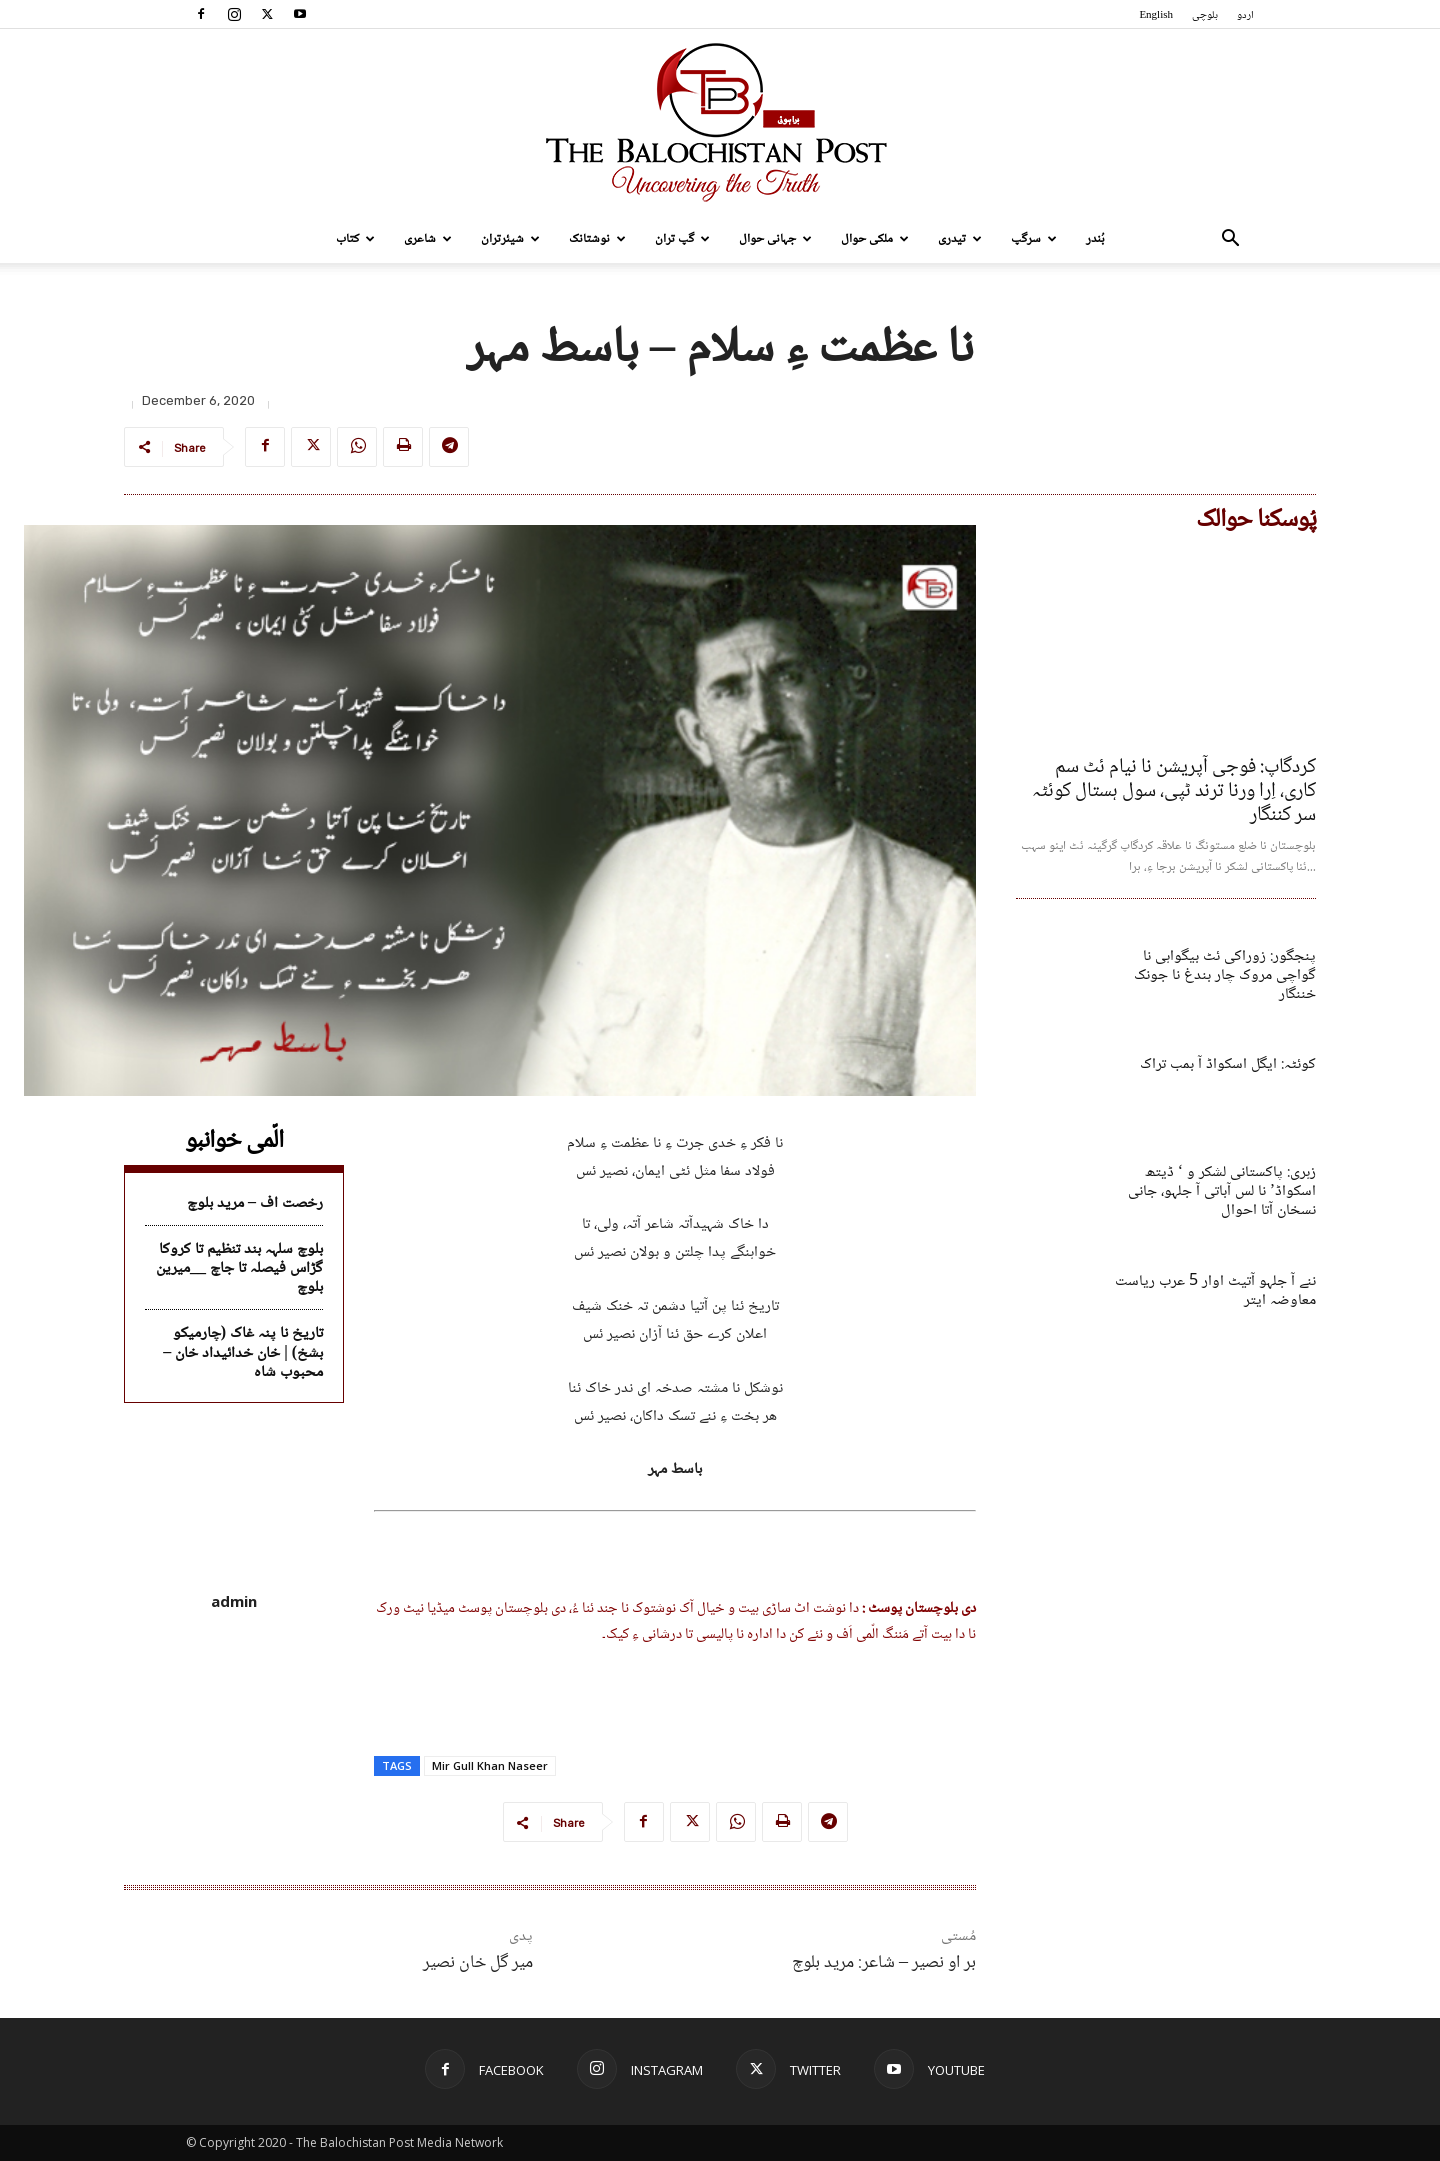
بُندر (1095, 239)
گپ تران (682, 239)
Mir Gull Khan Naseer (490, 1765)
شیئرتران (510, 239)
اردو (1245, 15)
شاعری (428, 239)
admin (234, 1601)
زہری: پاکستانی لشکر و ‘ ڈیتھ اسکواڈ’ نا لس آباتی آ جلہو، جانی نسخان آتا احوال (1222, 1191)
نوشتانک (597, 239)
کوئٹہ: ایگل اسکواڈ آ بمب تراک (1228, 1064)
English (1156, 15)
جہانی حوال (775, 239)
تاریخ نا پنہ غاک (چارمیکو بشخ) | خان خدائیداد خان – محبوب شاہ (243, 1352)
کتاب (355, 239)
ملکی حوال (875, 239)
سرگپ (1034, 239)
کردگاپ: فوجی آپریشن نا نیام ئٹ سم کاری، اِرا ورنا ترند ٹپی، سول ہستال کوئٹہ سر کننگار (1174, 792)
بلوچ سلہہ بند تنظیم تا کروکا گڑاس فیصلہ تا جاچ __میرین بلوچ (239, 1268)
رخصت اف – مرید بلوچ (255, 1203)
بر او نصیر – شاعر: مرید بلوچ (884, 1963)
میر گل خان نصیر (478, 1963)
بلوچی (1205, 15)
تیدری (960, 239)
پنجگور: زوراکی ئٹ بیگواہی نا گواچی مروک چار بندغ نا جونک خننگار (1225, 975)
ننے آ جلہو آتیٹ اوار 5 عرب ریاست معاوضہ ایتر (1215, 1291)
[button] (1230, 240)
